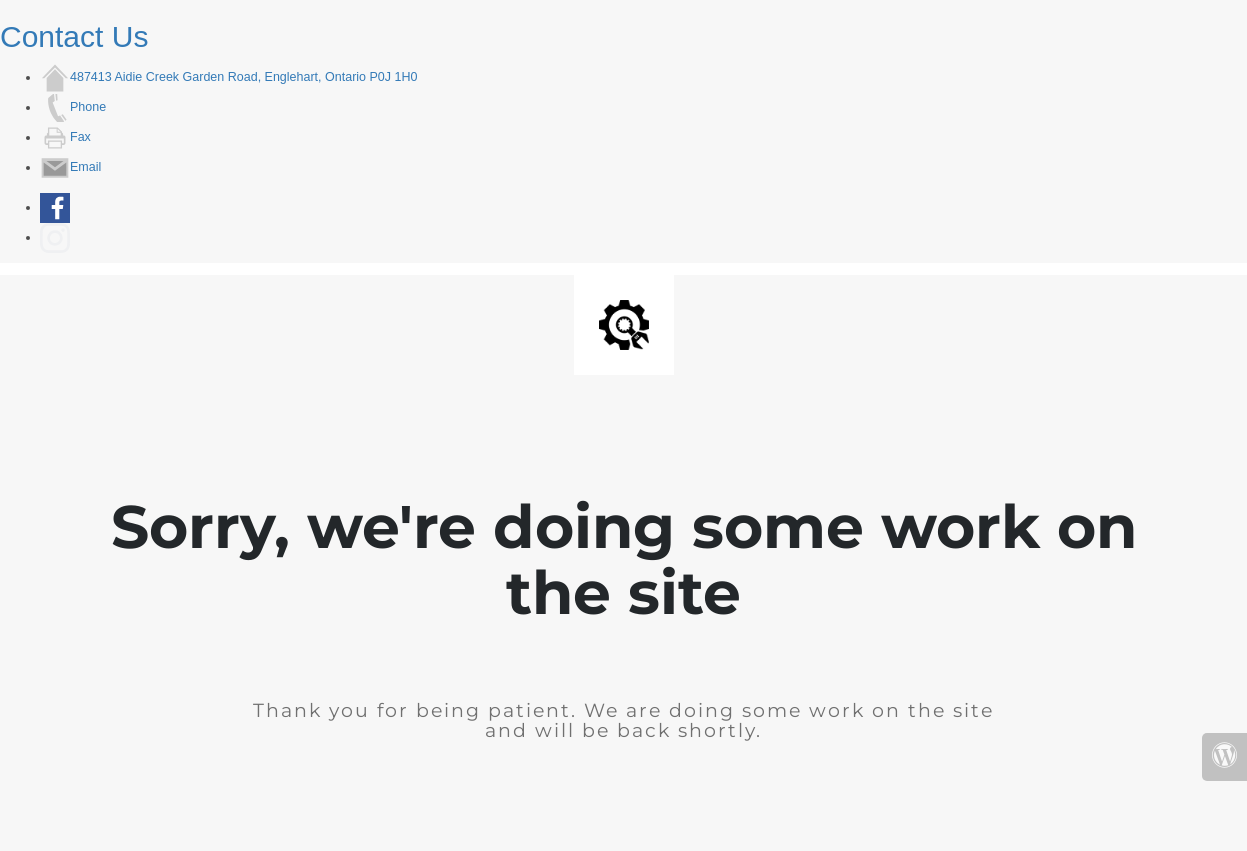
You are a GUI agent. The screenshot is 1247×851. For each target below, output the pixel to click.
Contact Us (74, 36)
